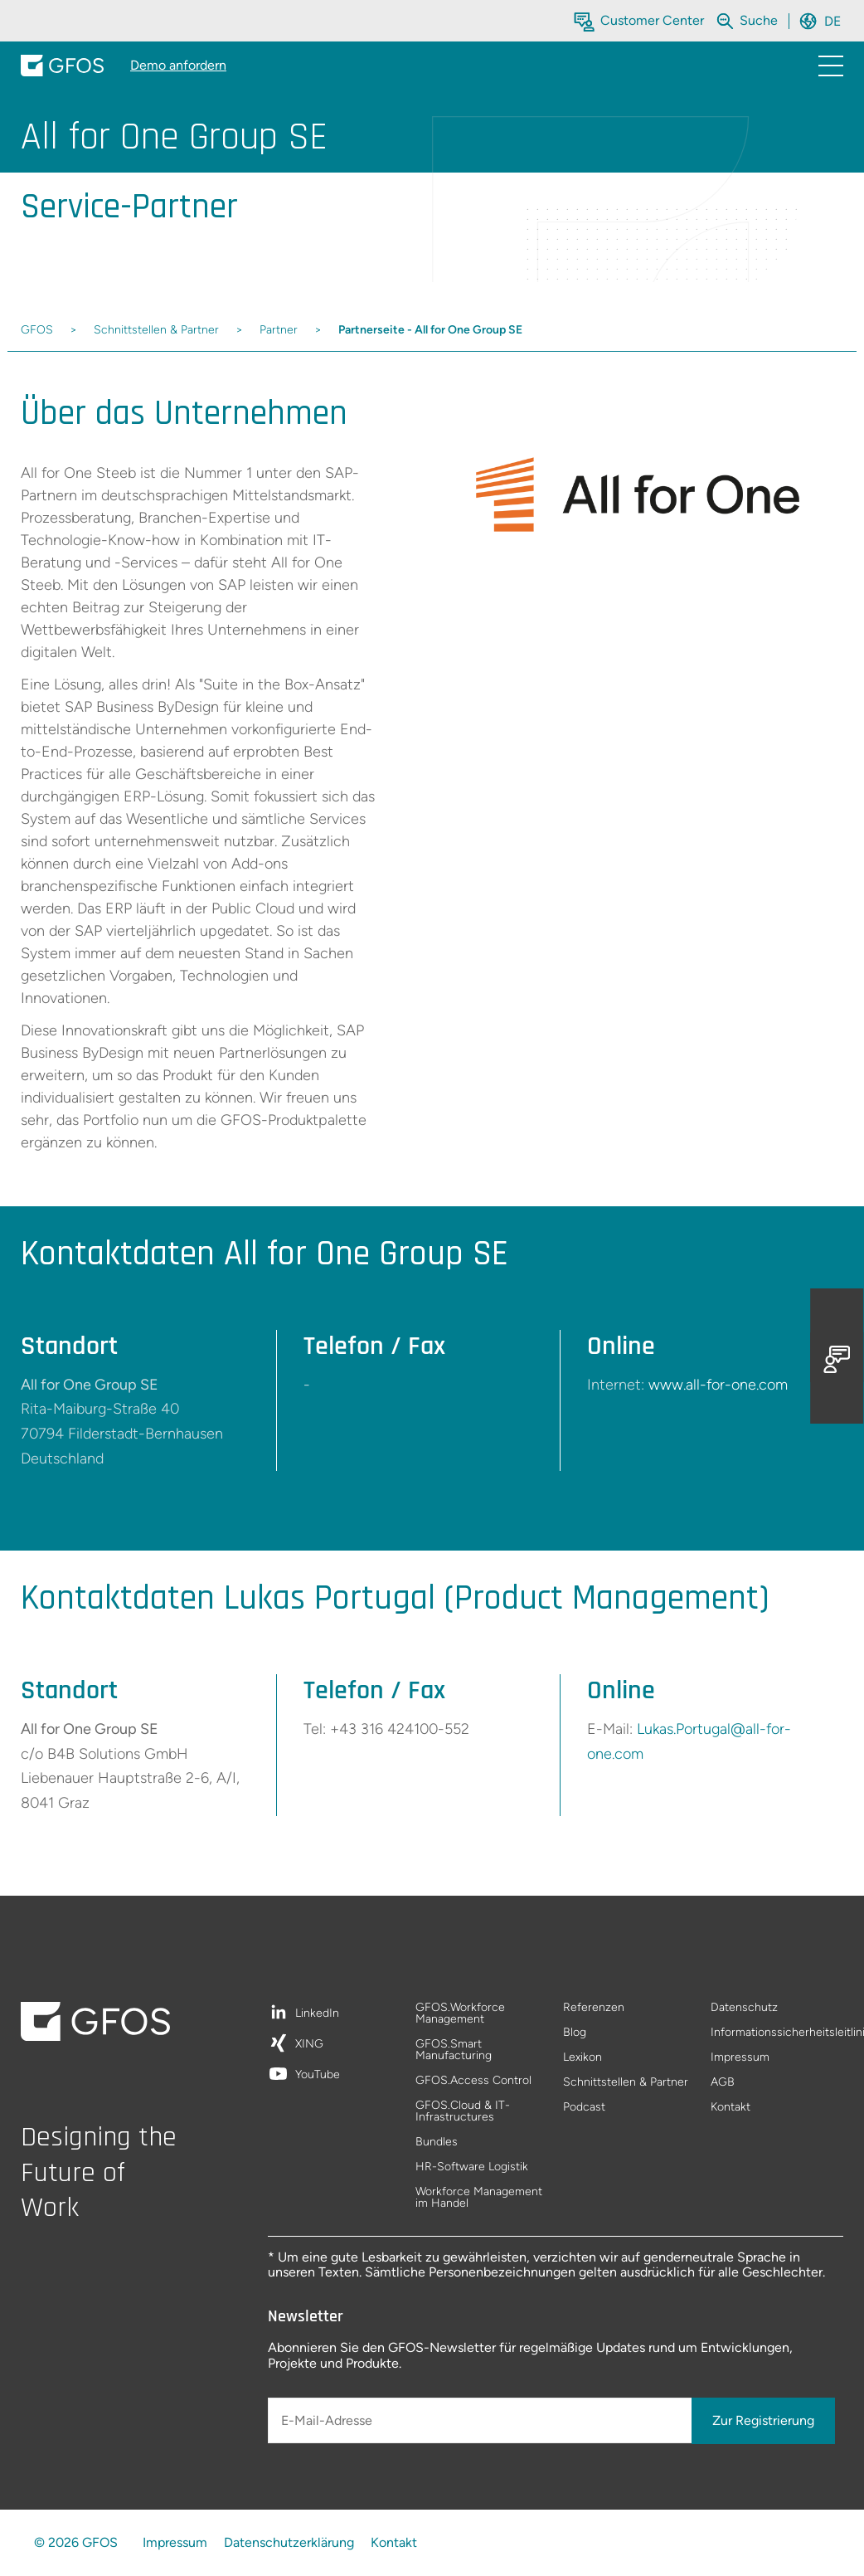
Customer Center (652, 20)
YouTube (317, 2075)
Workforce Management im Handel (478, 2197)
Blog (574, 2033)
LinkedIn (317, 2014)
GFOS (37, 330)
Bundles (436, 2142)
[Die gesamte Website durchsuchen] (760, 20)
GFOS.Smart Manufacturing (453, 2050)
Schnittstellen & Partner (156, 330)
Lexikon (582, 2058)
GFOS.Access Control (473, 2081)
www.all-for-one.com (718, 1385)
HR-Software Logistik (471, 2167)
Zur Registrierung (763, 2420)
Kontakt (730, 2107)
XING (309, 2044)
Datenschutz (744, 2008)
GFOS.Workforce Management (460, 2014)
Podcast (584, 2107)
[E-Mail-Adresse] (481, 2420)
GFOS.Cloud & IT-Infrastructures (462, 2112)
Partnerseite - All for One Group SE (430, 330)
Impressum (740, 2058)
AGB (723, 2083)
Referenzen (593, 2008)
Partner (279, 330)
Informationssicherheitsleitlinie (777, 2033)
